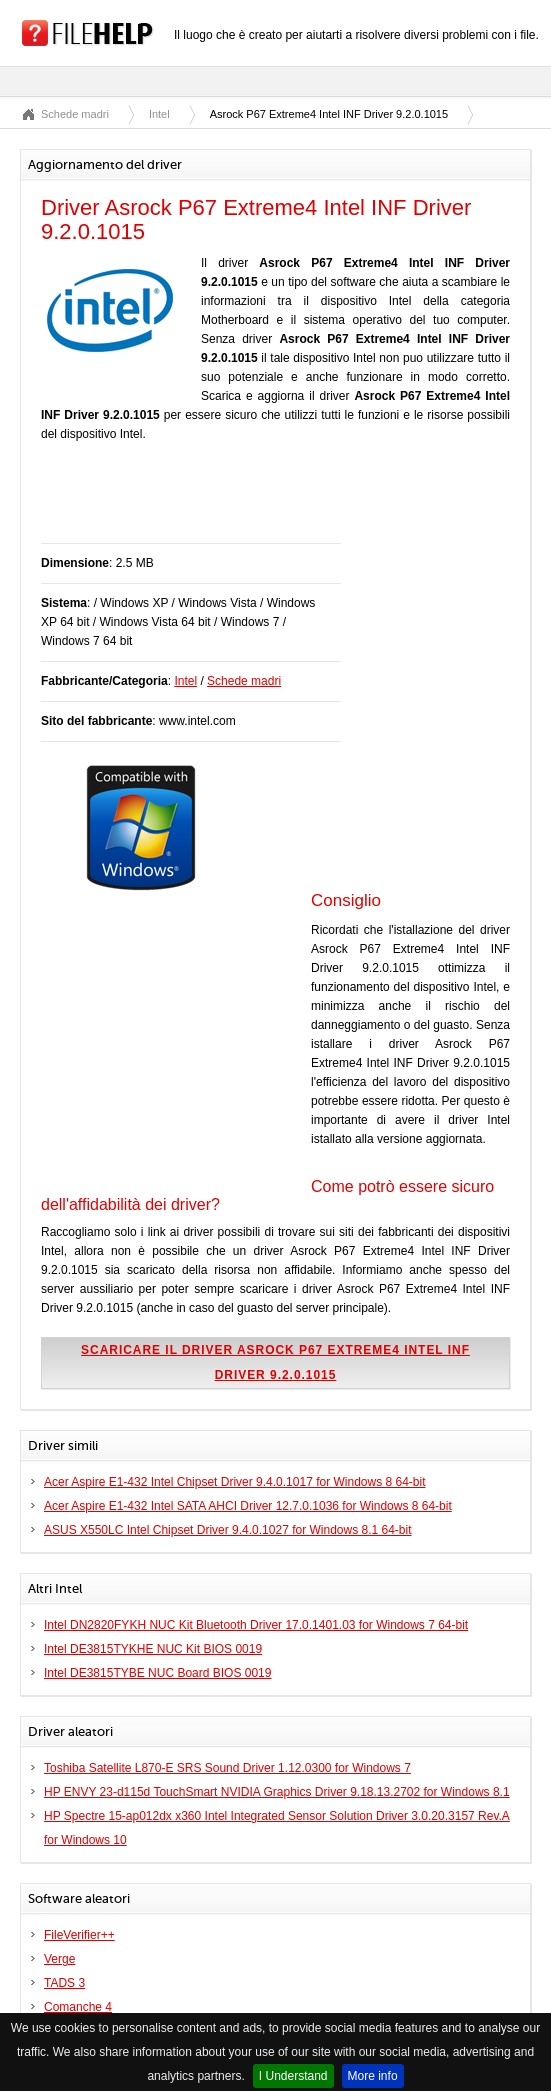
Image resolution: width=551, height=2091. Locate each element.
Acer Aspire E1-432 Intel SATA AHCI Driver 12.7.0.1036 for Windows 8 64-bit (248, 1506)
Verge (59, 1959)
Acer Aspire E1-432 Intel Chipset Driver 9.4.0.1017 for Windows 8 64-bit (235, 1482)
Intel (159, 114)
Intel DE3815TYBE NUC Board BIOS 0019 (157, 1673)
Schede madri (75, 114)
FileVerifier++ (79, 1935)
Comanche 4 (78, 2007)
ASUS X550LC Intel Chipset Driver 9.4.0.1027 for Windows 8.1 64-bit (228, 1530)
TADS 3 (64, 1983)
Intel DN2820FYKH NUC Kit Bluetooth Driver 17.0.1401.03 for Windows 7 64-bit (256, 1625)
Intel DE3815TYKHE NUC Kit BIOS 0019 (153, 1649)
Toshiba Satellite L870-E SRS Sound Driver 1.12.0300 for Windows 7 (227, 1768)
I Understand (293, 2076)
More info (373, 2076)
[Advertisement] (275, 503)
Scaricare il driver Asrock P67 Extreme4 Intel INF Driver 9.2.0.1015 (275, 1362)
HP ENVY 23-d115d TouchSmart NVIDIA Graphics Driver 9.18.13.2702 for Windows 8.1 (277, 1792)
